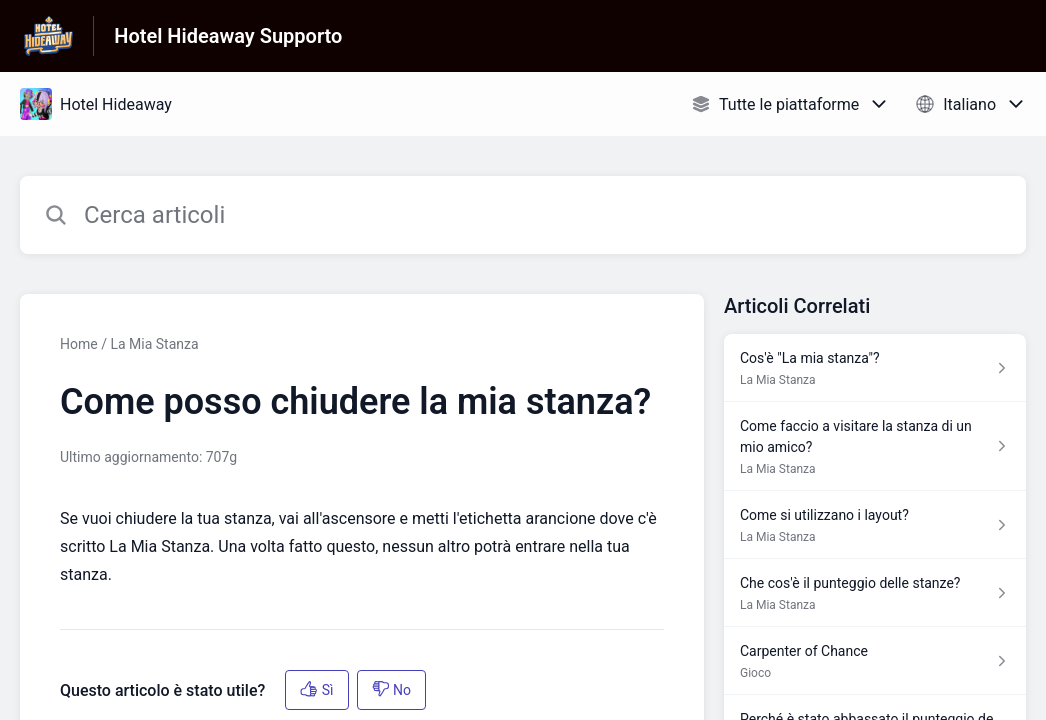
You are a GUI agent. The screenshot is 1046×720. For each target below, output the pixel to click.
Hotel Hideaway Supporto (228, 36)
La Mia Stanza (154, 344)
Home (79, 344)
